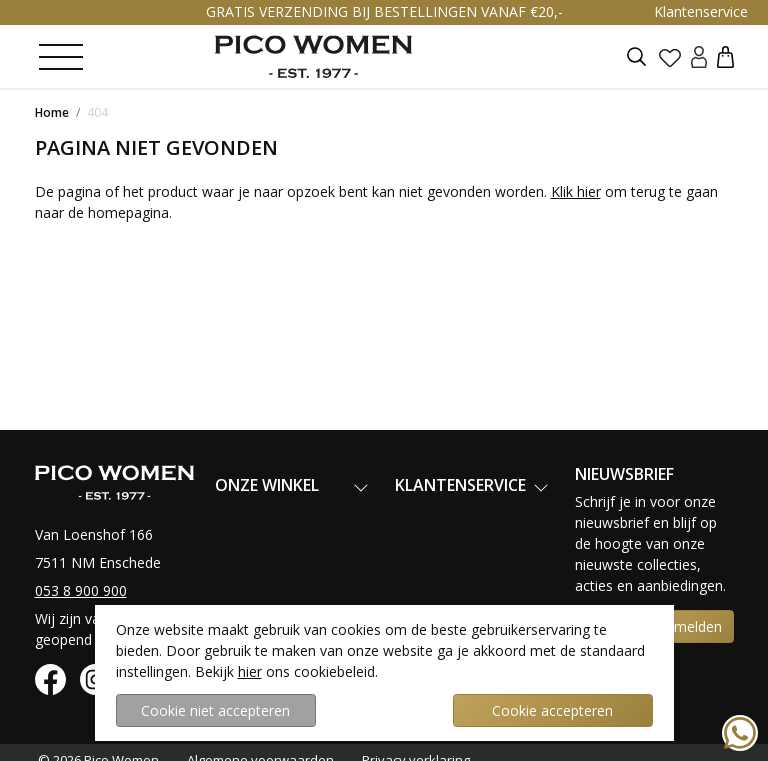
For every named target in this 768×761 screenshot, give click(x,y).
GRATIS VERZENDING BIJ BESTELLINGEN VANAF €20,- (384, 11)
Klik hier (576, 191)
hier (250, 671)
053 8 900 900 (81, 590)
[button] (725, 56)
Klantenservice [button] (701, 11)
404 (97, 112)
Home (52, 112)
